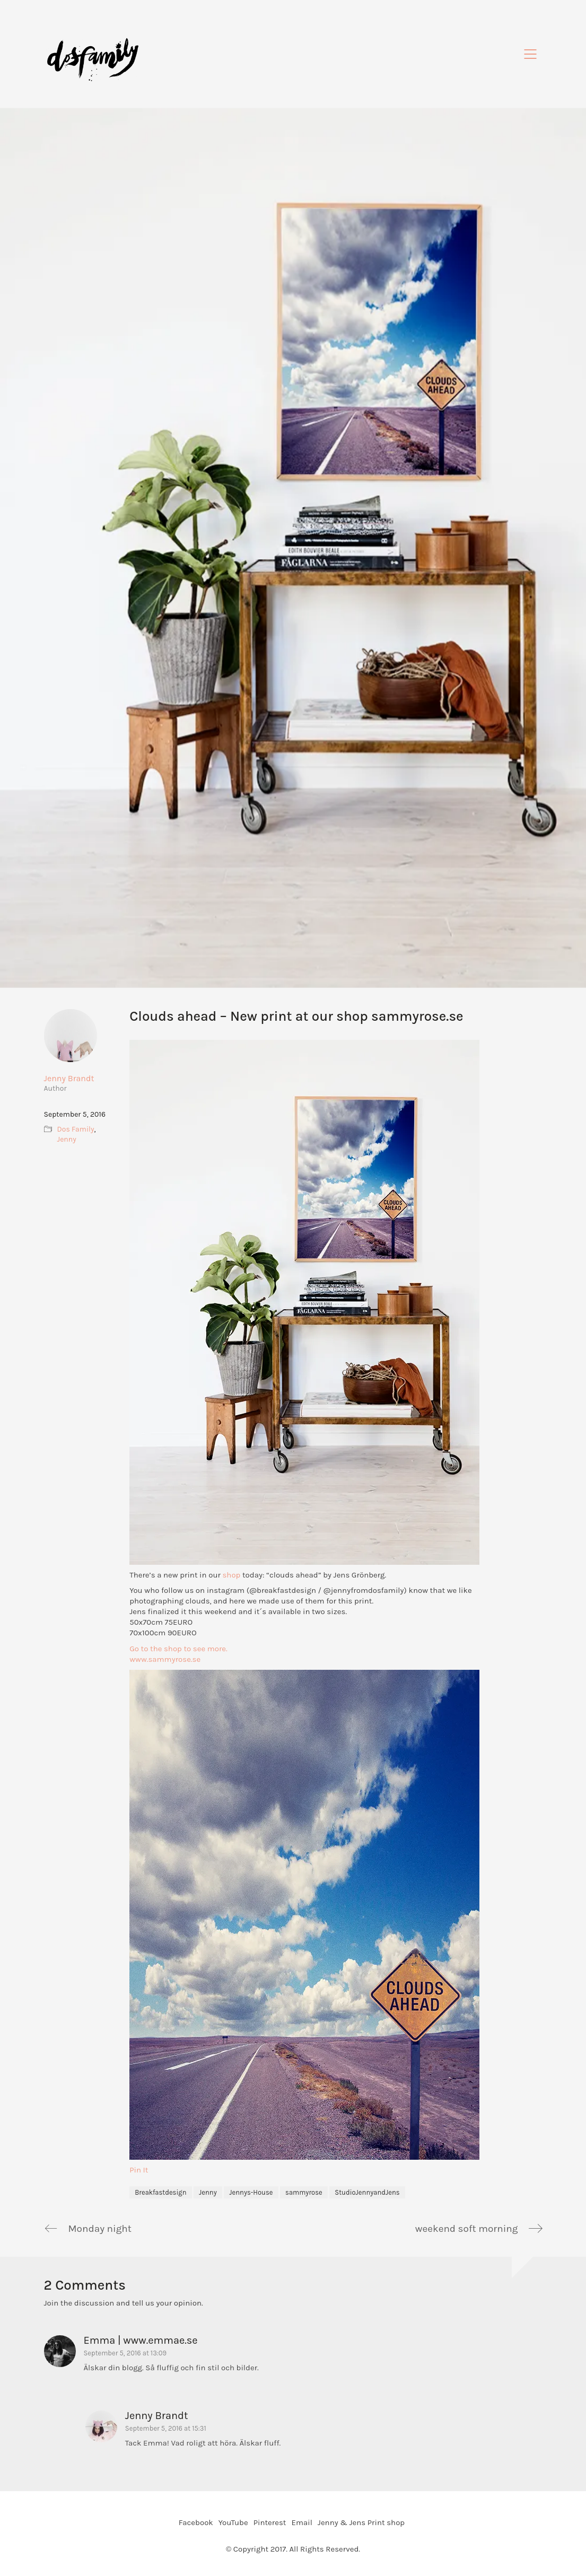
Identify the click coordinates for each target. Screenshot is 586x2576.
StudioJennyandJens (367, 2192)
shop (230, 1575)
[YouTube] (233, 2523)
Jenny (208, 2192)
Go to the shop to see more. (179, 1648)
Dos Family (75, 1129)
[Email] (301, 2523)
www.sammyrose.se (164, 1659)
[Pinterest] (269, 2523)
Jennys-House (251, 2192)
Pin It (138, 2170)
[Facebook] (196, 2523)
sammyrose (303, 2192)
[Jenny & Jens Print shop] (361, 2523)
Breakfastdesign (160, 2192)
